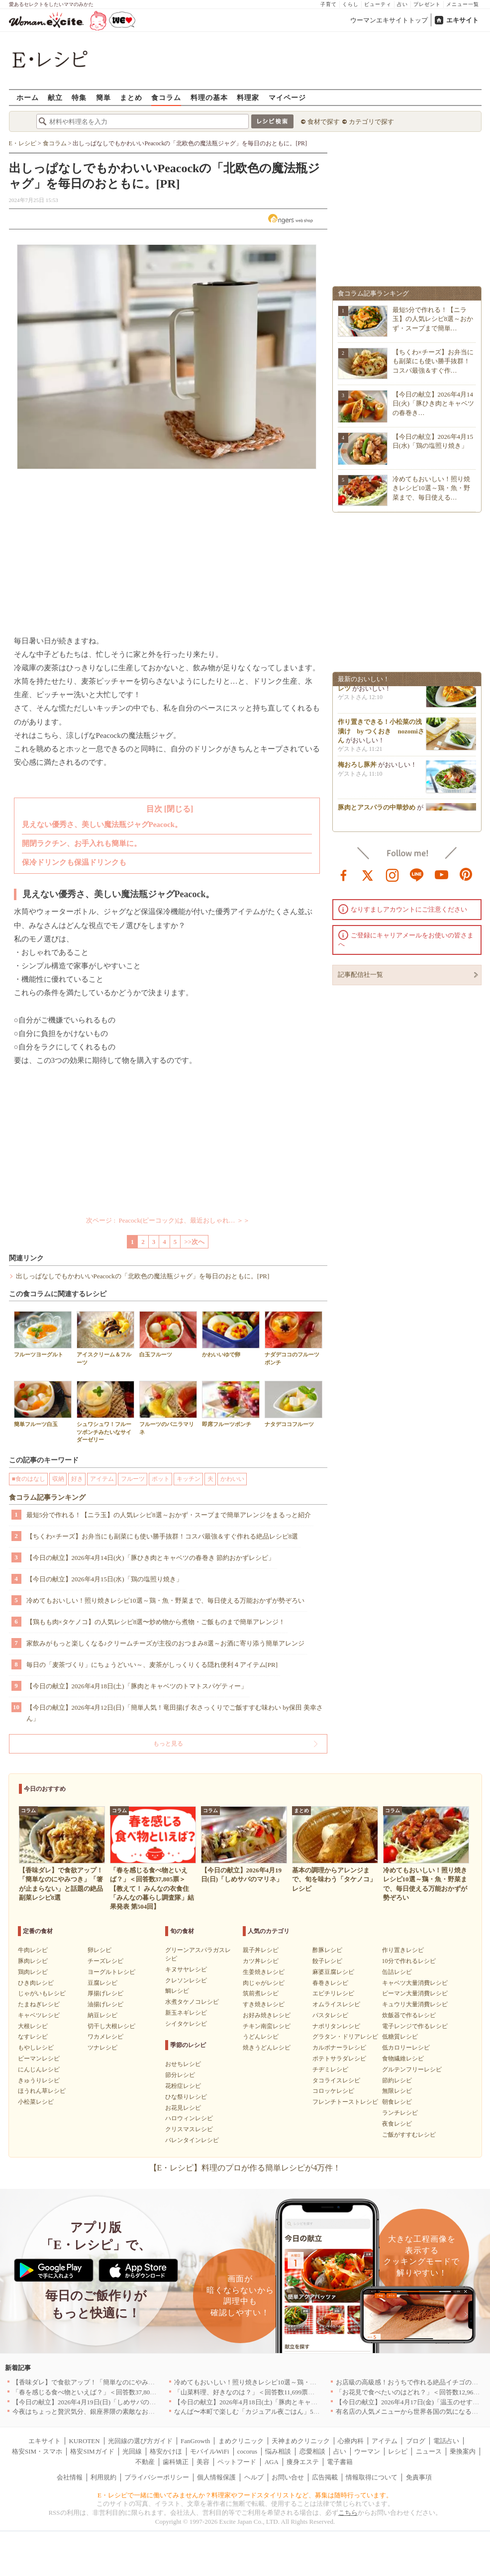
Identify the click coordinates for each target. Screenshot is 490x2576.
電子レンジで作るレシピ (415, 2026)
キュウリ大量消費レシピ (415, 2004)
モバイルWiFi (209, 2451)
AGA (272, 2462)
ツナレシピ (102, 2047)
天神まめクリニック (301, 2441)
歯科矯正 (176, 2462)
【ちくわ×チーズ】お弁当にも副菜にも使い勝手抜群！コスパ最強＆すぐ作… (433, 361)
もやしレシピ (36, 2047)
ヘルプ (254, 2477)
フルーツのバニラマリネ (168, 1408)
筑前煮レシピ (261, 1993)
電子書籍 (340, 2462)
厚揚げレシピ (105, 1993)
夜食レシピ (397, 2123)
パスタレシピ (330, 2015)
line (416, 874)
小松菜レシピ (36, 2101)
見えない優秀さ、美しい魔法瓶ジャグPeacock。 (102, 824)
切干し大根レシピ (111, 2026)
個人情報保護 (216, 2477)
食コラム (166, 97)
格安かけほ (166, 2451)
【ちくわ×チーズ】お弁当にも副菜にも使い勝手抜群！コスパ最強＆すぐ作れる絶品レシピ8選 (162, 1536)
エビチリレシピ (333, 1993)
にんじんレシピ (39, 2069)
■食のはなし (28, 1478)
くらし (350, 4)
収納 (58, 1478)
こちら (348, 2512)
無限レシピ (397, 2090)
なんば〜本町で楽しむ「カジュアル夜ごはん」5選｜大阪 (256, 2411)
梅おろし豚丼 (357, 768)
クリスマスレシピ (189, 2129)
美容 (202, 2462)
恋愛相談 (312, 2451)
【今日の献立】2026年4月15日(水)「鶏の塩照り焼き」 (104, 1579)
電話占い (446, 2441)
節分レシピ (180, 2074)
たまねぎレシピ (39, 2004)
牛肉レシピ (33, 1950)
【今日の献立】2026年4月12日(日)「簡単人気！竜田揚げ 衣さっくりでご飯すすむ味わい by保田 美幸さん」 (174, 1713)
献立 (55, 97)
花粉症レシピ (183, 2085)
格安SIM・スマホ (37, 2451)
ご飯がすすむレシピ (409, 2134)
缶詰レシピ (397, 1971)
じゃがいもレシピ (42, 1993)
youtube (441, 874)
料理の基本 (209, 97)
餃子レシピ (327, 1961)
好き (77, 1478)
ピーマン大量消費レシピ (415, 1993)
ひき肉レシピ (36, 1982)
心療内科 (351, 2441)
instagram (392, 874)
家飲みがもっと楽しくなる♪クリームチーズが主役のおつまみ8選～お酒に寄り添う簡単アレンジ (165, 1643)
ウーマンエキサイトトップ (389, 20)
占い (402, 4)
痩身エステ (303, 2462)
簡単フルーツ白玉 (43, 1404)
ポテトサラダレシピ (339, 2058)
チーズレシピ (105, 1961)
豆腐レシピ (102, 1982)
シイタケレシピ (186, 2023)
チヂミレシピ (330, 2069)
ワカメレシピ (105, 2036)
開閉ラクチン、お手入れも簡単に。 (81, 843)
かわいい (232, 1478)
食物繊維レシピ (403, 2058)
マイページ (287, 97)
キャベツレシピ (39, 2015)
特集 (79, 97)
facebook (343, 874)
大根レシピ (33, 2026)
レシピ (397, 2451)
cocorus (247, 2451)
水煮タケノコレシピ (192, 2001)
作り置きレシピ (403, 1950)
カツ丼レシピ (261, 1961)
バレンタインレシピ (192, 2140)
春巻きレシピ (330, 1982)
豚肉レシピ (33, 1961)
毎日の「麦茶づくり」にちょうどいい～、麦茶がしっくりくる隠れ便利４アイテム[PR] (152, 1664)
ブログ (415, 2441)
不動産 (145, 2462)
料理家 (248, 97)
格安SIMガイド (92, 2451)
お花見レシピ (183, 2107)
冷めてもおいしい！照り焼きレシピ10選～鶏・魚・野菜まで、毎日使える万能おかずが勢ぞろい (165, 1600)
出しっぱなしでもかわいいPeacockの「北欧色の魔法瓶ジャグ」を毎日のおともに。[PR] (143, 1276)
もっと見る (168, 1743)
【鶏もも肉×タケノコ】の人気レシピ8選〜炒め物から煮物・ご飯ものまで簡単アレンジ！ (156, 1622)
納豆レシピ (102, 2015)
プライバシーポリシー (156, 2477)
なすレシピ (33, 2036)
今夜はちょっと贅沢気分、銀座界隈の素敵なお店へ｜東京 (96, 2411)
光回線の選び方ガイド (140, 2441)
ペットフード (236, 2462)
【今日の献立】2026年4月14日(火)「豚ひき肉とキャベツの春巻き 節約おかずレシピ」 (150, 1557)
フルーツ (133, 1478)
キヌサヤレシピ (186, 1969)
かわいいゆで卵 (231, 1334)
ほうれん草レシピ (42, 2090)
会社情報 (70, 2477)
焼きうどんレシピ (267, 2047)
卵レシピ (99, 1950)
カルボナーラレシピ (339, 2047)
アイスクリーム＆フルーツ (105, 1338)
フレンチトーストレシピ (345, 2101)
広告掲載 (325, 2477)
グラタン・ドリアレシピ (345, 2036)
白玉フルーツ (168, 1334)
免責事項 (419, 2477)
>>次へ (194, 1241)
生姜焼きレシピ (264, 1971)
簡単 (103, 97)
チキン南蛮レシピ (267, 2026)
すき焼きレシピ (264, 2004)
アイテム (102, 1478)
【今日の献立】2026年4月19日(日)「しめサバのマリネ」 (93, 2402)
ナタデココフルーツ (293, 1404)
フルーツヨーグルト (43, 1334)
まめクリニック (241, 2441)
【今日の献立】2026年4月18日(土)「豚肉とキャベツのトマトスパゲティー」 (136, 1686)
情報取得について (371, 2477)
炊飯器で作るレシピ (409, 2015)
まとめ (131, 97)
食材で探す (323, 121)
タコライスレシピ (336, 2080)
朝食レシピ (397, 2101)
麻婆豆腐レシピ (333, 1971)
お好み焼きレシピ (267, 2015)
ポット (161, 1478)
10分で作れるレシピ (409, 1961)
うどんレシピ (261, 2036)
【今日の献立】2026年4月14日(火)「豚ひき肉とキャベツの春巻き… (433, 403)
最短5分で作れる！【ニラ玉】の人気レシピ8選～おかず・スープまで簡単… (433, 318)
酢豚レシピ (327, 1950)
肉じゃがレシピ (264, 1982)
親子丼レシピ (261, 1950)
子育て (328, 4)
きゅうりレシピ (39, 2080)
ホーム (27, 97)
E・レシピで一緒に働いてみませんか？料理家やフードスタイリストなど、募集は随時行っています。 (245, 2495)
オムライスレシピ (336, 2004)
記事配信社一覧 (360, 974)
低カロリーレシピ (406, 2047)
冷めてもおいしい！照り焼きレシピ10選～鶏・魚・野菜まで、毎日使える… (431, 488)
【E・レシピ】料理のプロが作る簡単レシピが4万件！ (245, 2168)
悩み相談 (278, 2451)
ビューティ (378, 4)
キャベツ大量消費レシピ (415, 1982)
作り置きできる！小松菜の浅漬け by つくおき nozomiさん (381, 734)
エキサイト (462, 20)
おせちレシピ (183, 2064)
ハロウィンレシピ (189, 2118)
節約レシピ (397, 2080)
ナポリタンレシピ (336, 2026)
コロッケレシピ (333, 2090)
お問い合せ (288, 2477)
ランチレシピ (400, 2112)
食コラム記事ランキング (47, 1497)
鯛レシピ (177, 1990)
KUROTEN (84, 2441)
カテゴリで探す (371, 121)
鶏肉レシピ (33, 1971)
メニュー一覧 (462, 4)
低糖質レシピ (400, 2036)
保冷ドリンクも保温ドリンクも (74, 862)
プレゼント (427, 4)
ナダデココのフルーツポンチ (293, 1338)
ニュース (429, 2451)
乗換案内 (463, 2451)
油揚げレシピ (105, 2004)
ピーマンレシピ (39, 2058)
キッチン (188, 1478)
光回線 (132, 2451)
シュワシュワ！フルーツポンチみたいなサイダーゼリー (105, 1412)
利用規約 (103, 2477)
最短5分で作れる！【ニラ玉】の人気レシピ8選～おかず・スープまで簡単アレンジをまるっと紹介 (168, 1515)
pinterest (466, 874)
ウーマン (367, 2451)
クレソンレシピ (186, 1980)
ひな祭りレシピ (186, 2096)
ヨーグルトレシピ (111, 1971)
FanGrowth (195, 2441)
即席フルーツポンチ (231, 1404)
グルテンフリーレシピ (412, 2069)
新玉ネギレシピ (186, 2012)
